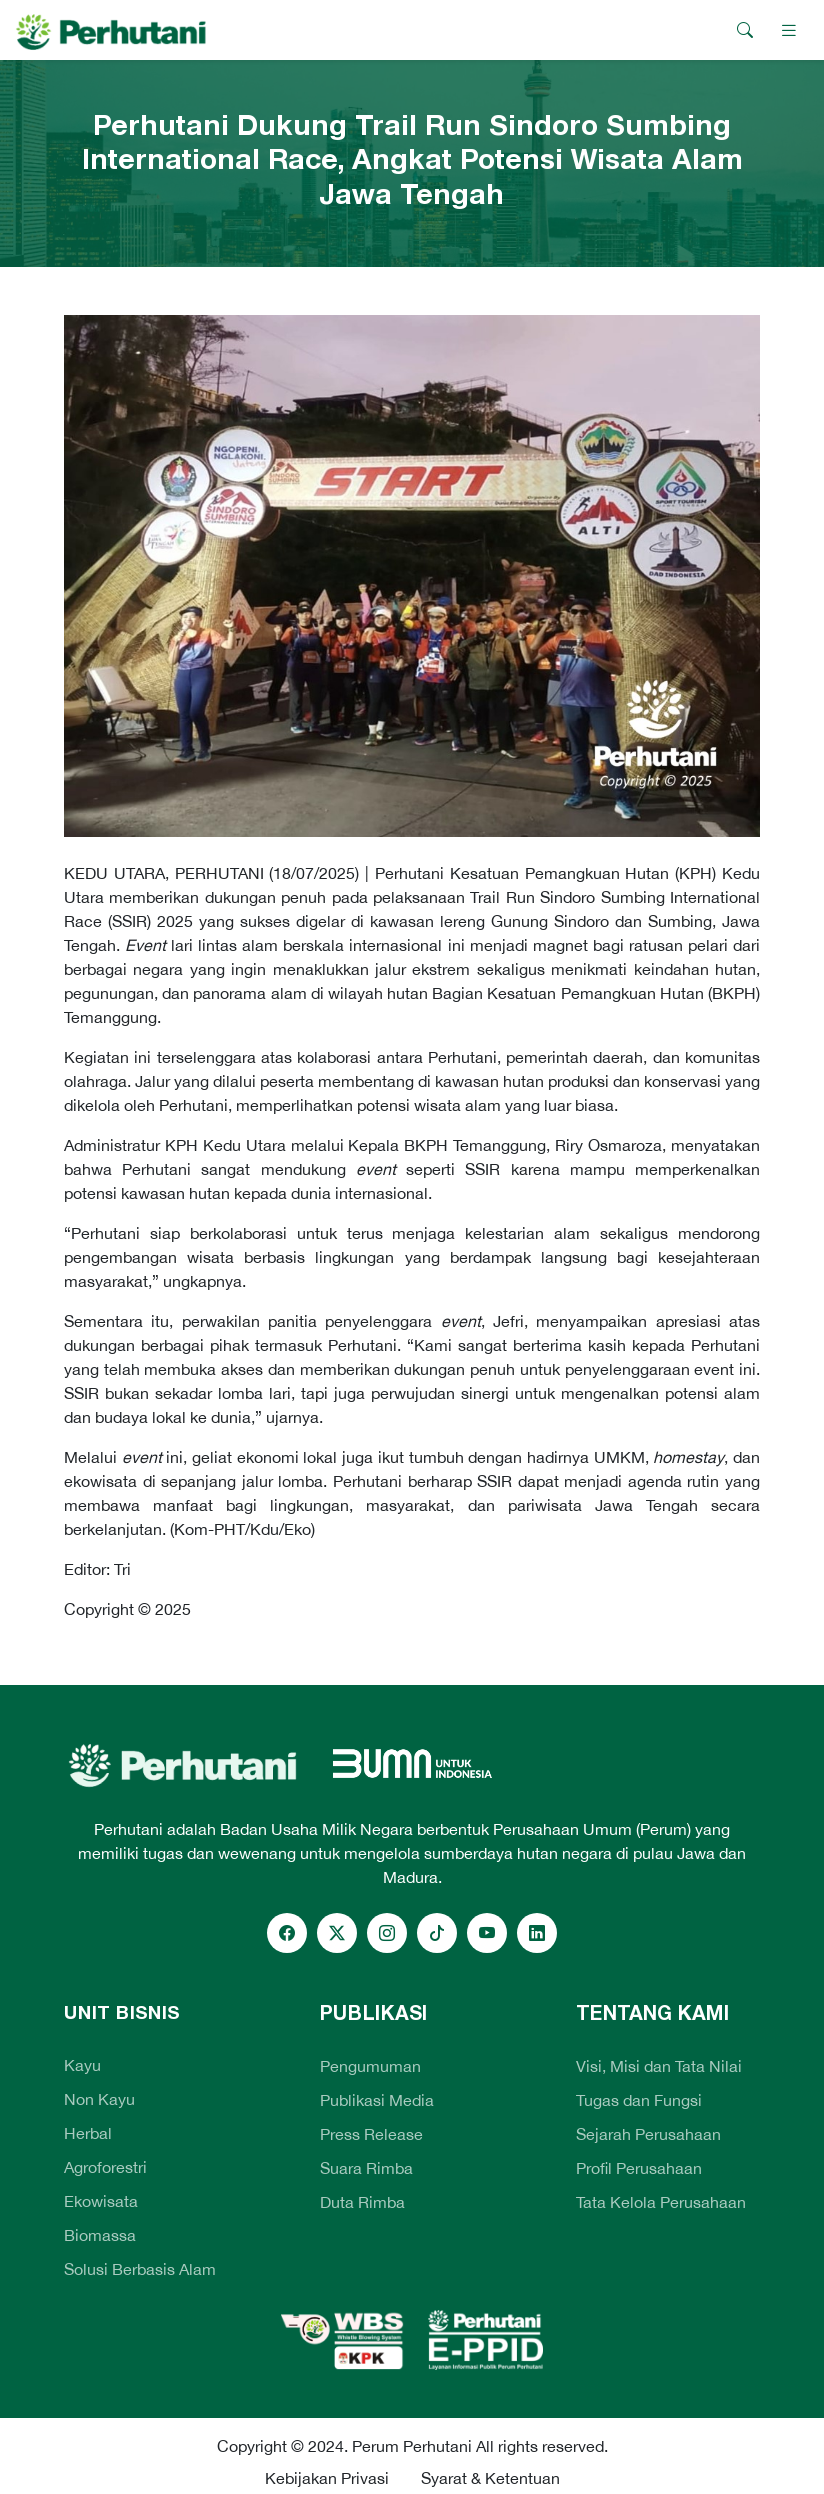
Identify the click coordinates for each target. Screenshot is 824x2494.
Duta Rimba (362, 2202)
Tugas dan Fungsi (639, 2100)
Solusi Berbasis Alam (140, 2269)
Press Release (371, 2134)
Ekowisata (101, 2201)
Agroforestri (105, 2167)
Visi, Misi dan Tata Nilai (659, 2066)
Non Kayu (99, 2099)
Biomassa (100, 2235)
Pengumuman (370, 2066)
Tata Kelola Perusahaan (661, 2202)
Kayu (82, 2065)
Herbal (88, 2133)
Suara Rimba (366, 2168)
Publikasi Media (377, 2100)
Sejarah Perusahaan (648, 2134)
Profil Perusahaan (639, 2168)
